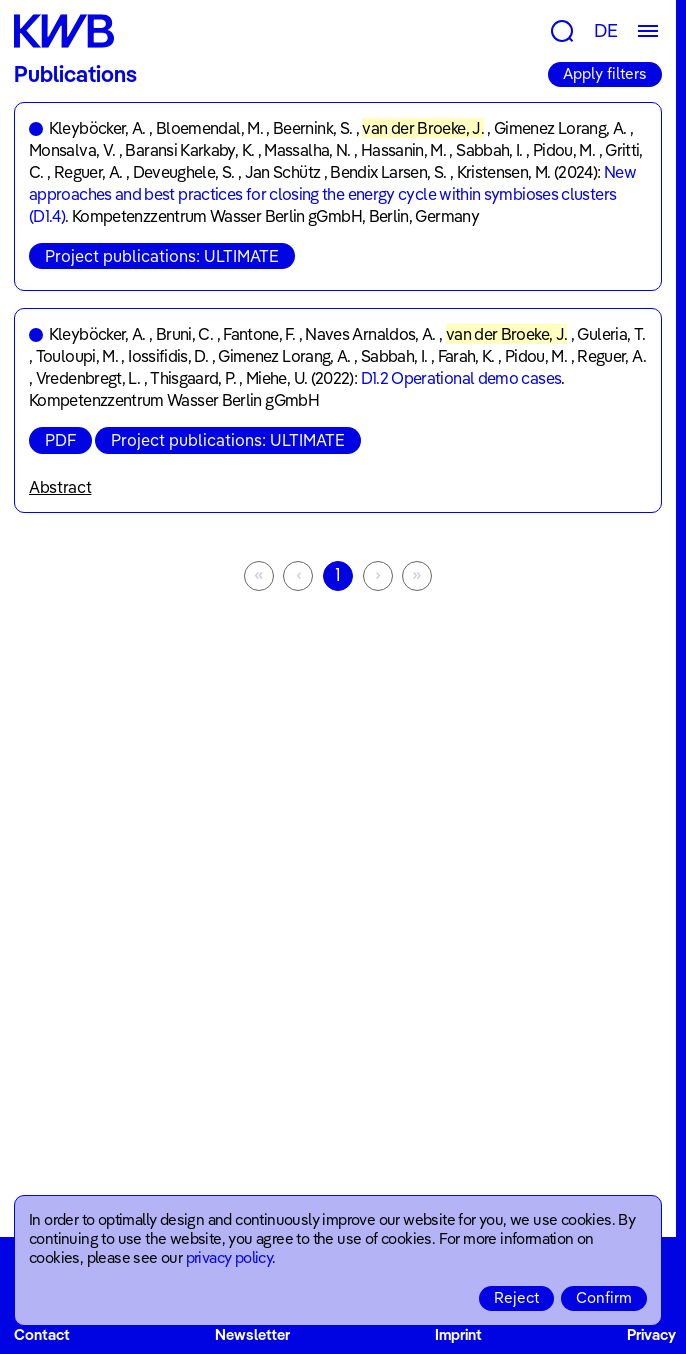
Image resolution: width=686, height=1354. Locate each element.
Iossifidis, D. (168, 356)
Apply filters (605, 73)
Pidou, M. (564, 150)
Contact (42, 1334)
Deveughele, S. (184, 172)
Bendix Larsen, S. (388, 172)
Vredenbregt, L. (88, 378)
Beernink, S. (312, 128)
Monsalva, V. (72, 150)
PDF (60, 440)
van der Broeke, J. (422, 128)
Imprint (458, 1334)
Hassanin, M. (403, 150)
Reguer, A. (88, 172)
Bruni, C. (184, 334)
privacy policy (229, 1257)
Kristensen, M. (504, 172)
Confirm (604, 1297)
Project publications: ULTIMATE (162, 256)
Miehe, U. (276, 378)
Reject (516, 1297)
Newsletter (252, 1334)
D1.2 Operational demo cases (461, 378)
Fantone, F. (259, 334)
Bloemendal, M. (209, 128)
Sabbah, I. (489, 150)
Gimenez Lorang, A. (560, 128)
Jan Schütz (283, 172)
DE (606, 30)
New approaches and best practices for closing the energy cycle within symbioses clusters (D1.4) (332, 194)
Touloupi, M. (77, 356)
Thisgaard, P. (193, 378)
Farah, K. (466, 356)
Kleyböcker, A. (97, 128)
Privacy (651, 1334)
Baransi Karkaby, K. (189, 150)
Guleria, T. (611, 334)
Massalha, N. (307, 150)
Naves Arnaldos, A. (370, 334)
